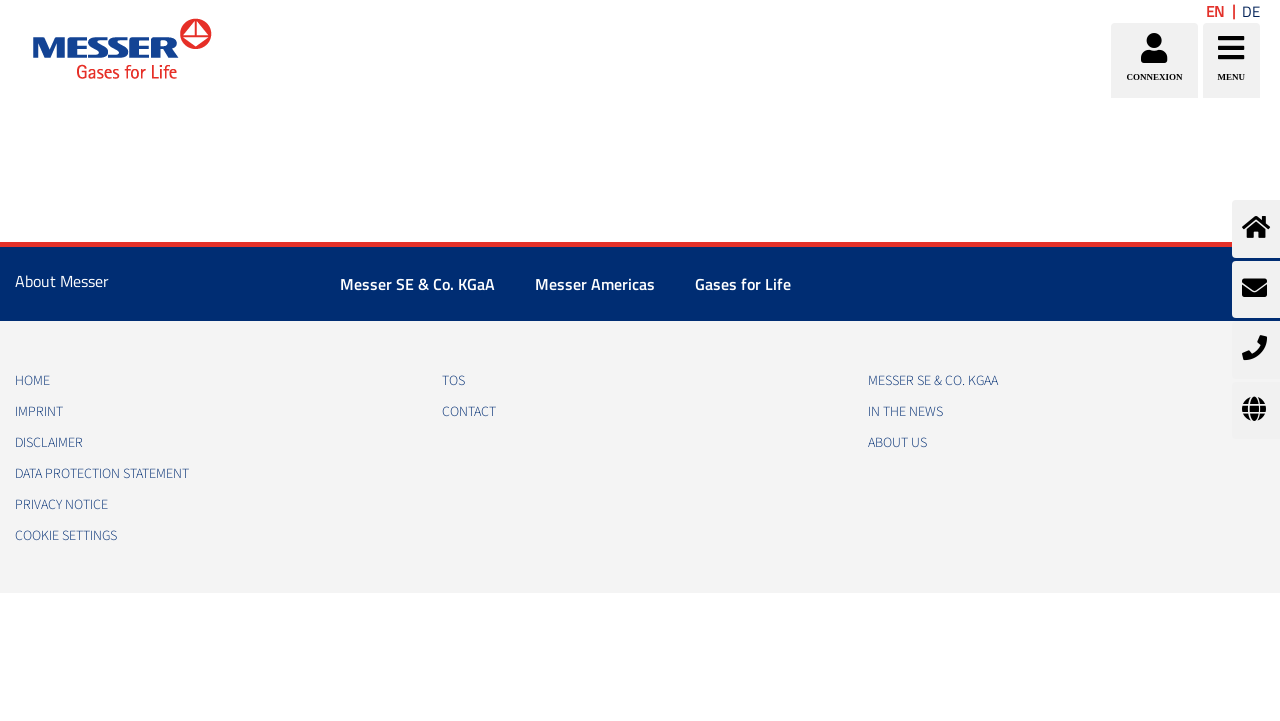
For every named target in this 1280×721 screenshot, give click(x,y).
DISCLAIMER (49, 443)
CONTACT (469, 412)
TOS (453, 381)
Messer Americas (595, 284)
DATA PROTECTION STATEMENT (102, 474)
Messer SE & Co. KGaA (417, 284)
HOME (32, 381)
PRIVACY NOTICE (61, 505)
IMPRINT (39, 412)
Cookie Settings (66, 536)
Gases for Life (743, 284)
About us (897, 443)
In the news (905, 412)
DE (1251, 11)
